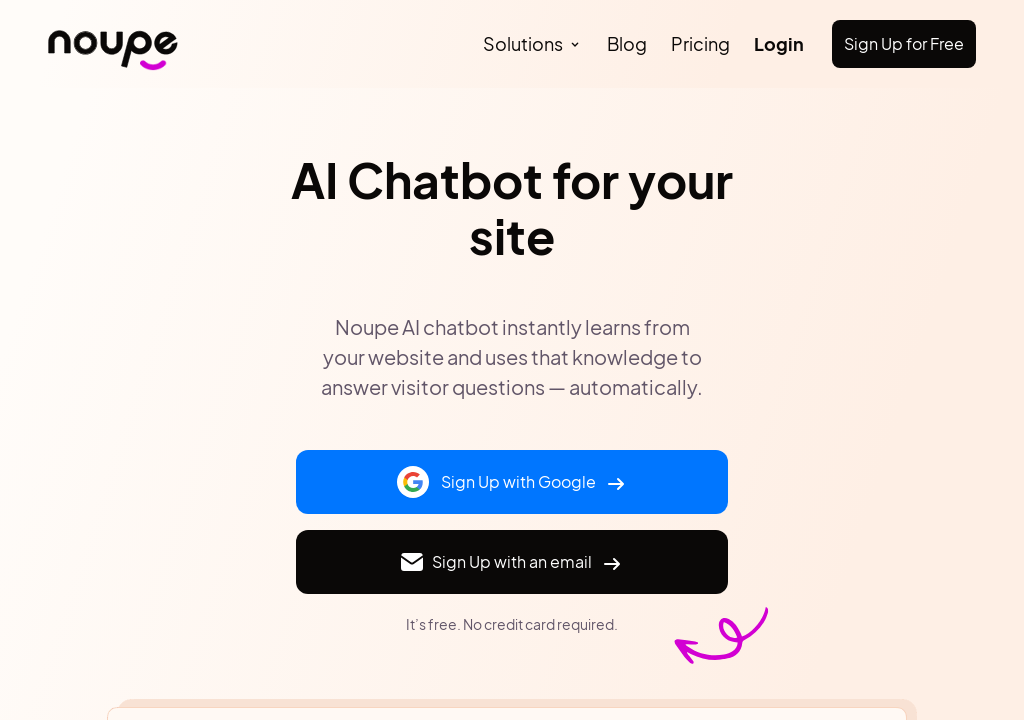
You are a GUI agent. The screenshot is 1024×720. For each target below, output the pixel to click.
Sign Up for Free (904, 43)
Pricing (700, 43)
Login (779, 43)
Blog (627, 43)
